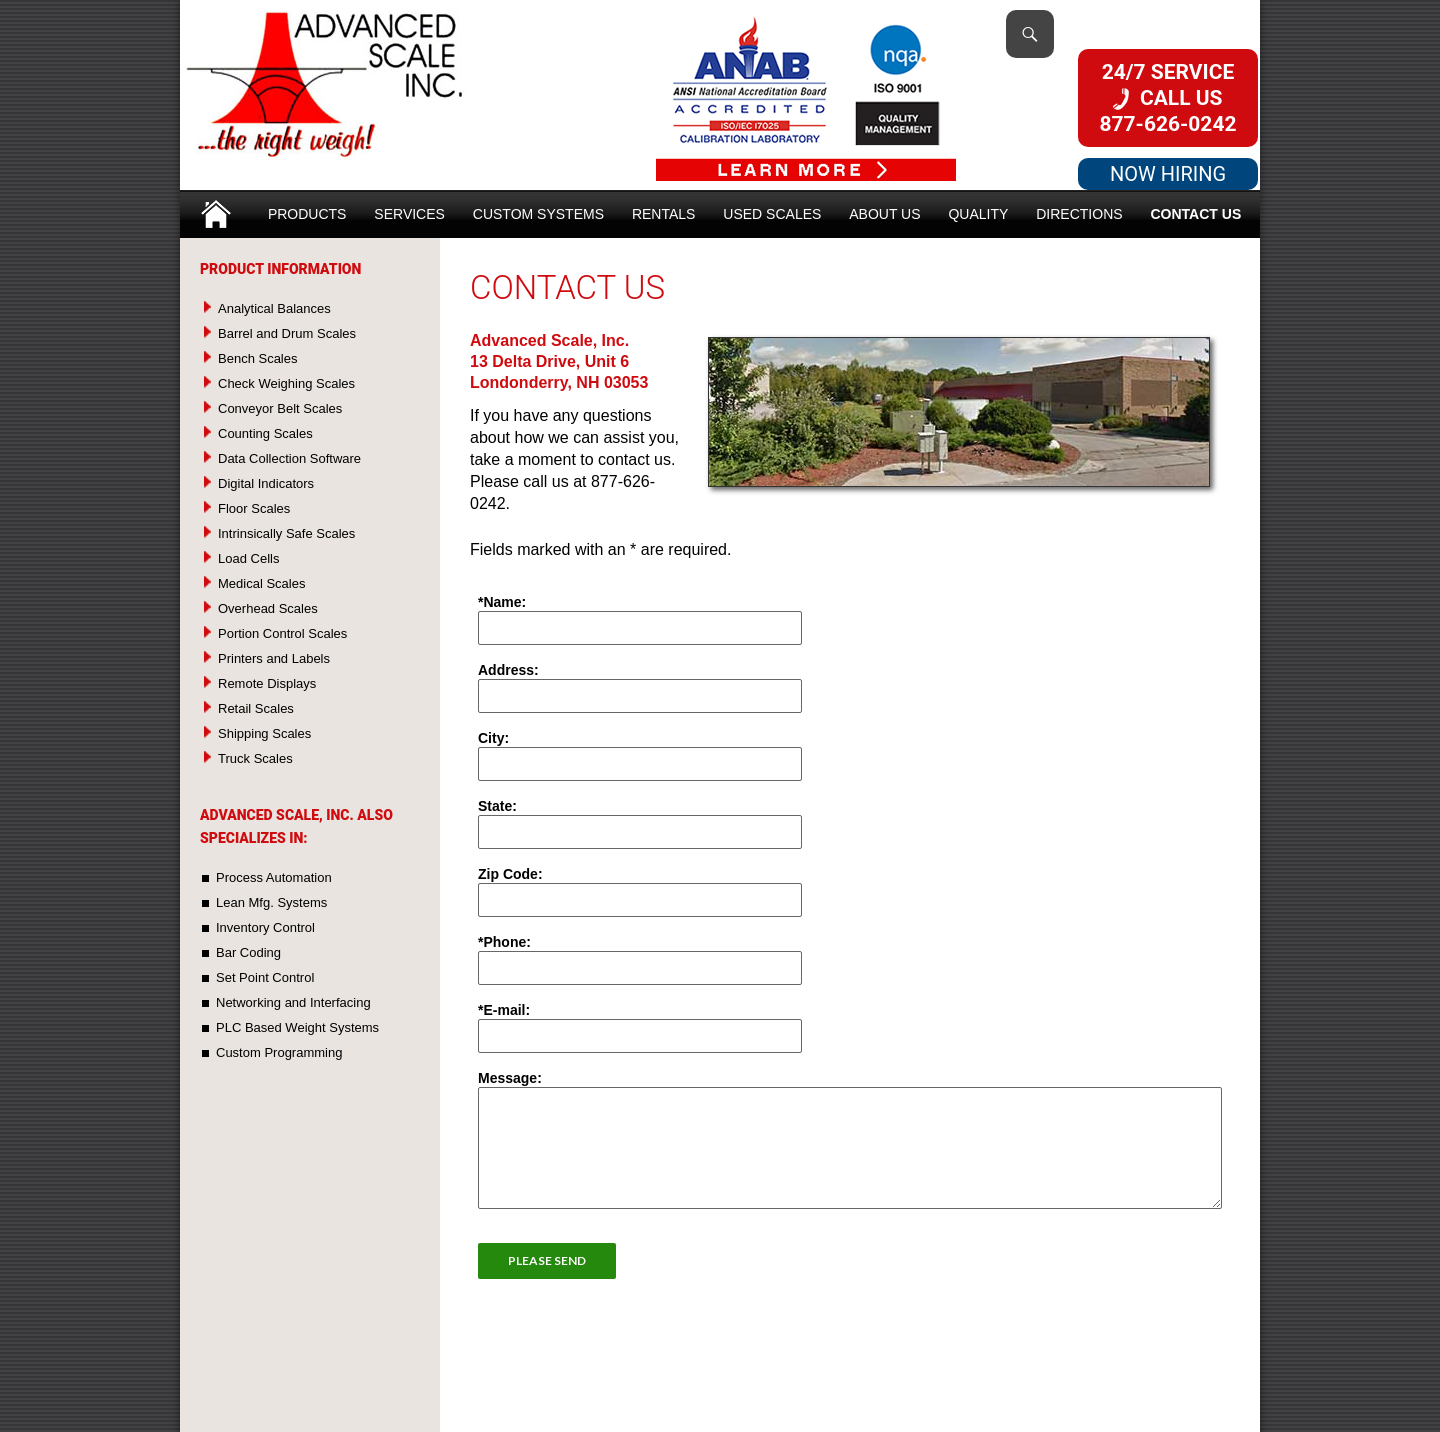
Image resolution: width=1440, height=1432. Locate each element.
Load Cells (248, 558)
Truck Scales (255, 758)
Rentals (664, 214)
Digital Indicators (266, 483)
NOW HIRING (1168, 174)
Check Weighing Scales (286, 383)
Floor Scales (254, 508)
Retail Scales (256, 708)
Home (216, 207)
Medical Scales (261, 583)
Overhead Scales (268, 608)
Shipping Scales (264, 733)
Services (409, 214)
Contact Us (1195, 214)
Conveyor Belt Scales (280, 408)
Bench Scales (258, 358)
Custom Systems (538, 214)
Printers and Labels (274, 658)
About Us (884, 214)
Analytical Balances (274, 308)
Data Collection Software (289, 458)
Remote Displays (267, 683)
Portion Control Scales (282, 633)
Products (307, 214)
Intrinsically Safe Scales (286, 533)
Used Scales (772, 214)
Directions (1079, 214)
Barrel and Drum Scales (287, 333)
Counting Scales (265, 433)
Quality (978, 214)
